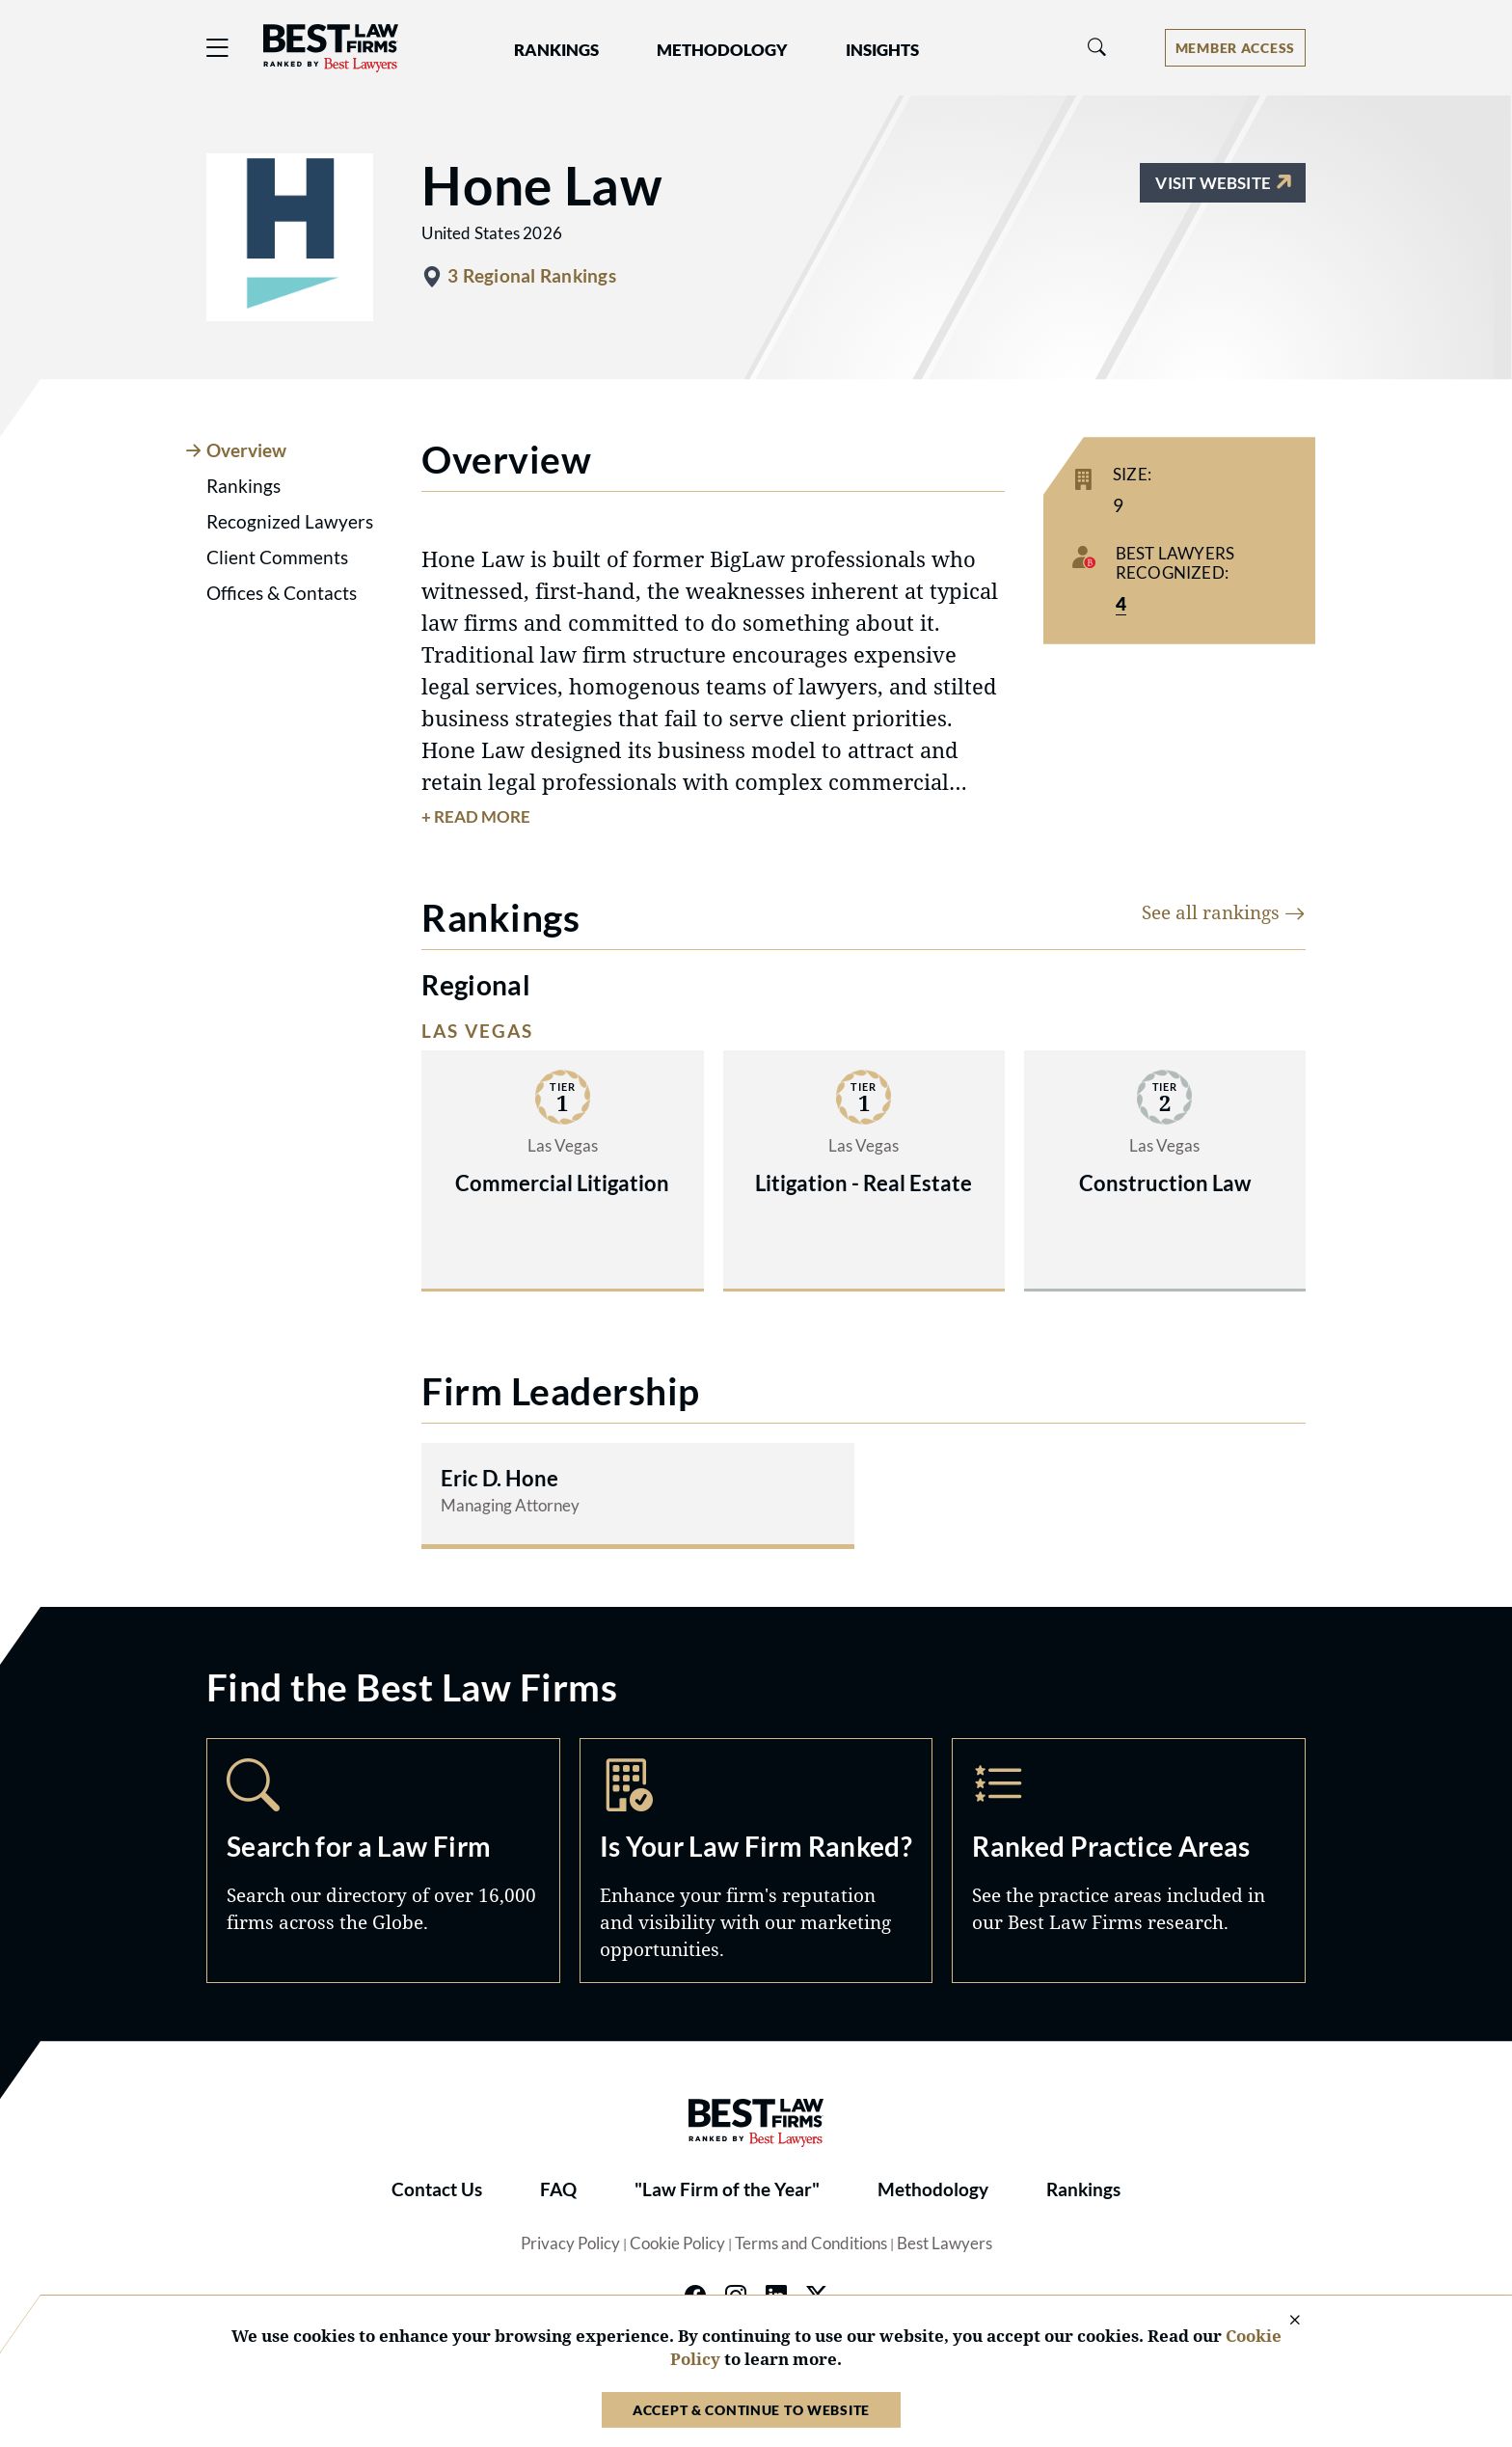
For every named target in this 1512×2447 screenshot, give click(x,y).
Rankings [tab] (243, 486)
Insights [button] (882, 50)
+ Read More (475, 817)
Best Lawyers (944, 2243)
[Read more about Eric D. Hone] (637, 1493)
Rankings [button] (556, 50)
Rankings (1083, 2189)
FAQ (558, 2189)
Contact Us (437, 2189)
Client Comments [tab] (277, 557)
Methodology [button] (722, 50)
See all (1224, 912)
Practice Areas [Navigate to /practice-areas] (1129, 1860)
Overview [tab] (246, 450)
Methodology (933, 2189)
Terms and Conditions (811, 2243)
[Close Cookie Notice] (1282, 2321)
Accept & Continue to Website (751, 2410)
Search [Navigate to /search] (383, 1860)
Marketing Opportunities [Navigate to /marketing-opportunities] (756, 1860)
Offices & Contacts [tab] (281, 593)
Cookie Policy (677, 2243)
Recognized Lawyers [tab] (289, 521)
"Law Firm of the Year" (727, 2189)
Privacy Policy (570, 2243)
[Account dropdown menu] (1235, 48)
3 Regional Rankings (531, 275)
